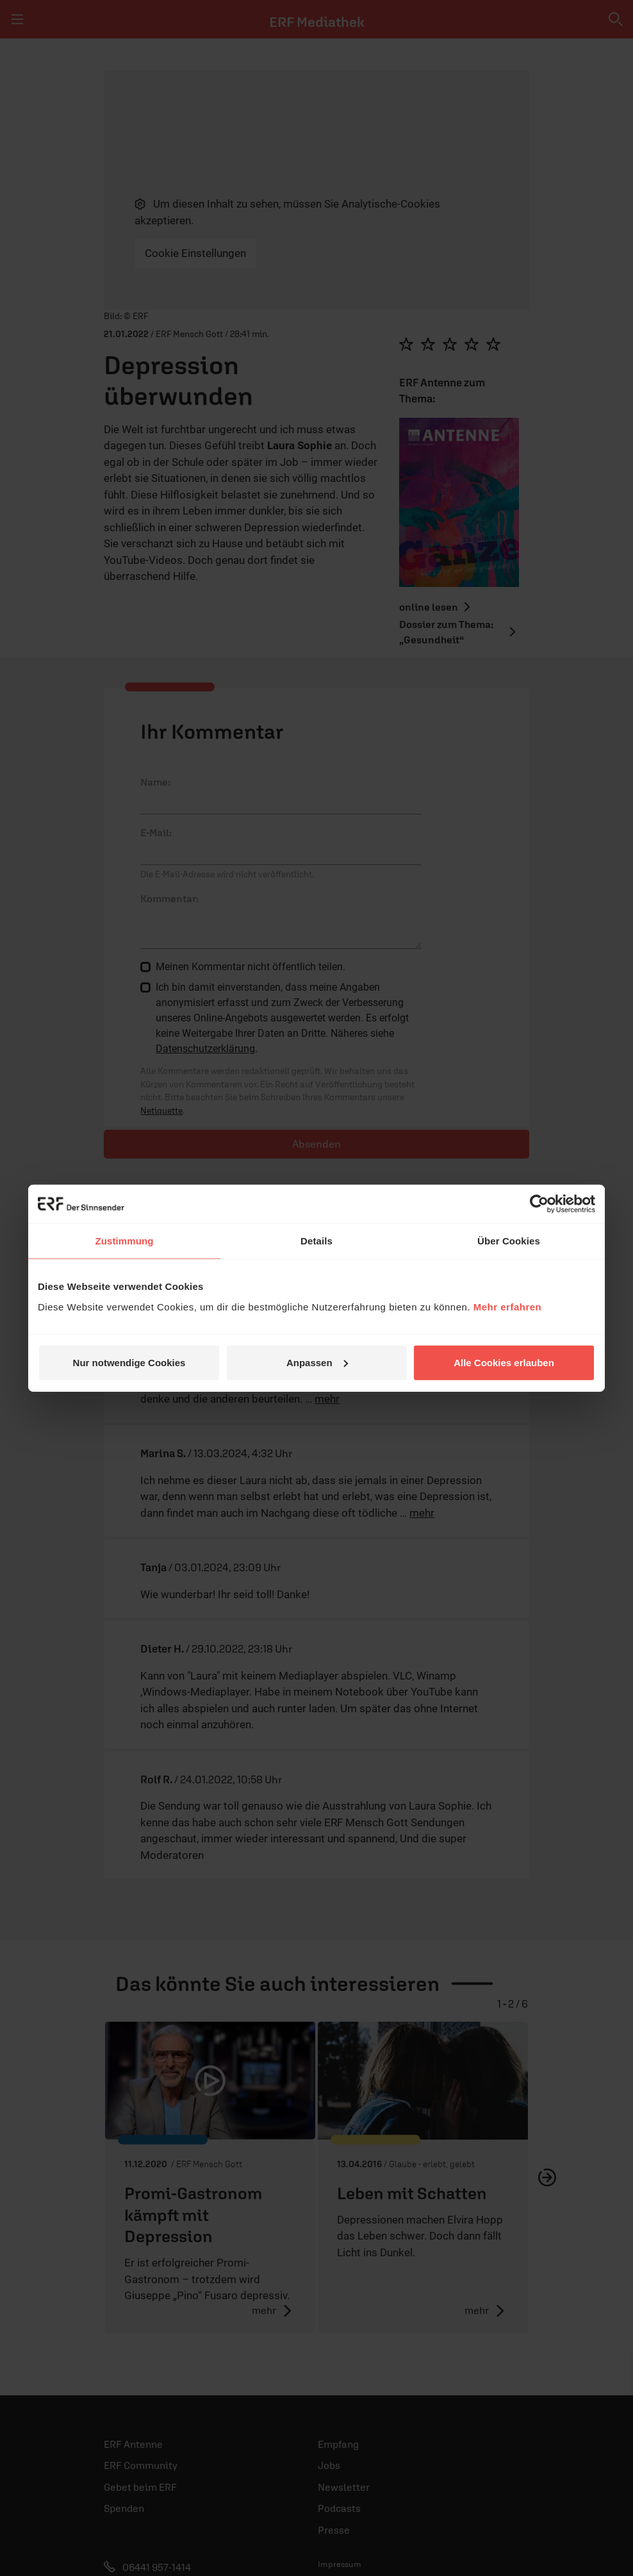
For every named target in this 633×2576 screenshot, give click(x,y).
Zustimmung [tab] (124, 1240)
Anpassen (317, 1362)
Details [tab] (316, 1240)
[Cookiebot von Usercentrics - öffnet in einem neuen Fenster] (539, 1204)
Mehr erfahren (507, 1306)
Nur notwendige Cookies (129, 1362)
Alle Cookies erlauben (504, 1362)
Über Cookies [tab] (508, 1240)
